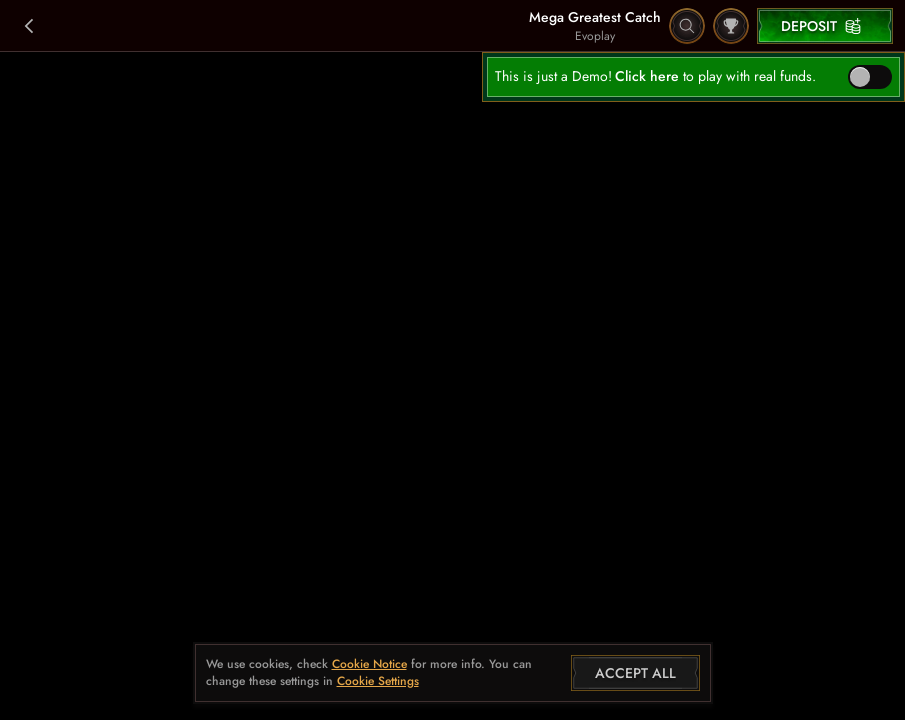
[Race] (731, 26)
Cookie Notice (369, 664)
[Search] (687, 26)
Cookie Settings (378, 682)
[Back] (30, 26)
